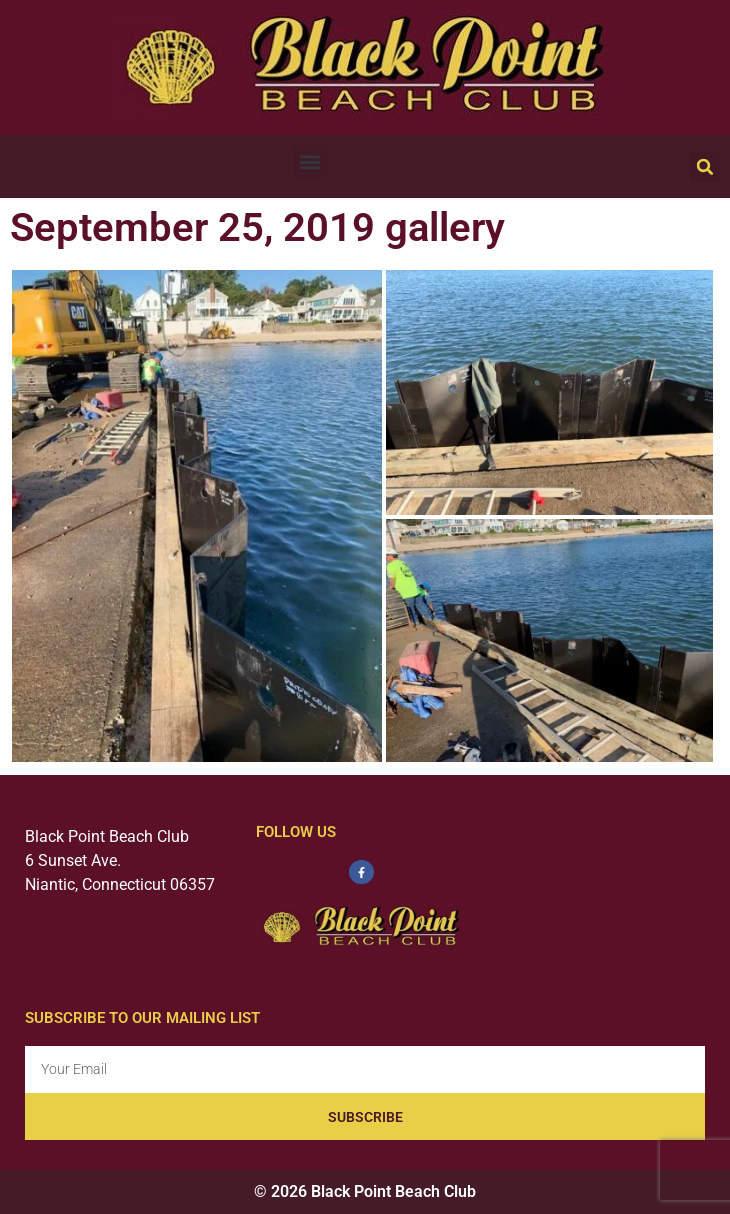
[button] (310, 161)
